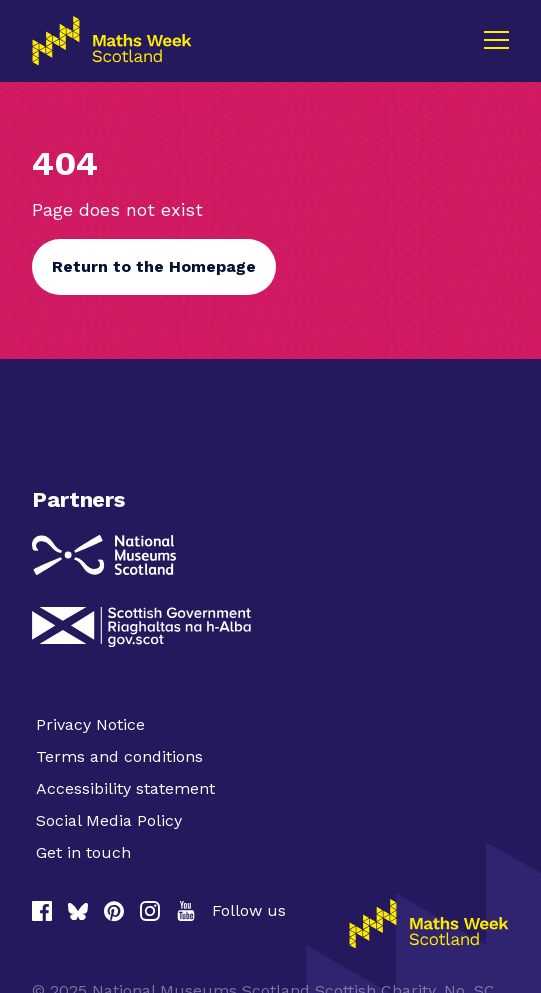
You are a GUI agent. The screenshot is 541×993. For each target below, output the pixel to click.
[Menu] (496, 40)
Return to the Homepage (154, 266)
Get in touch (83, 852)
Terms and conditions (119, 756)
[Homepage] (429, 924)
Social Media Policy (109, 820)
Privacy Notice (90, 724)
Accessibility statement (125, 788)
